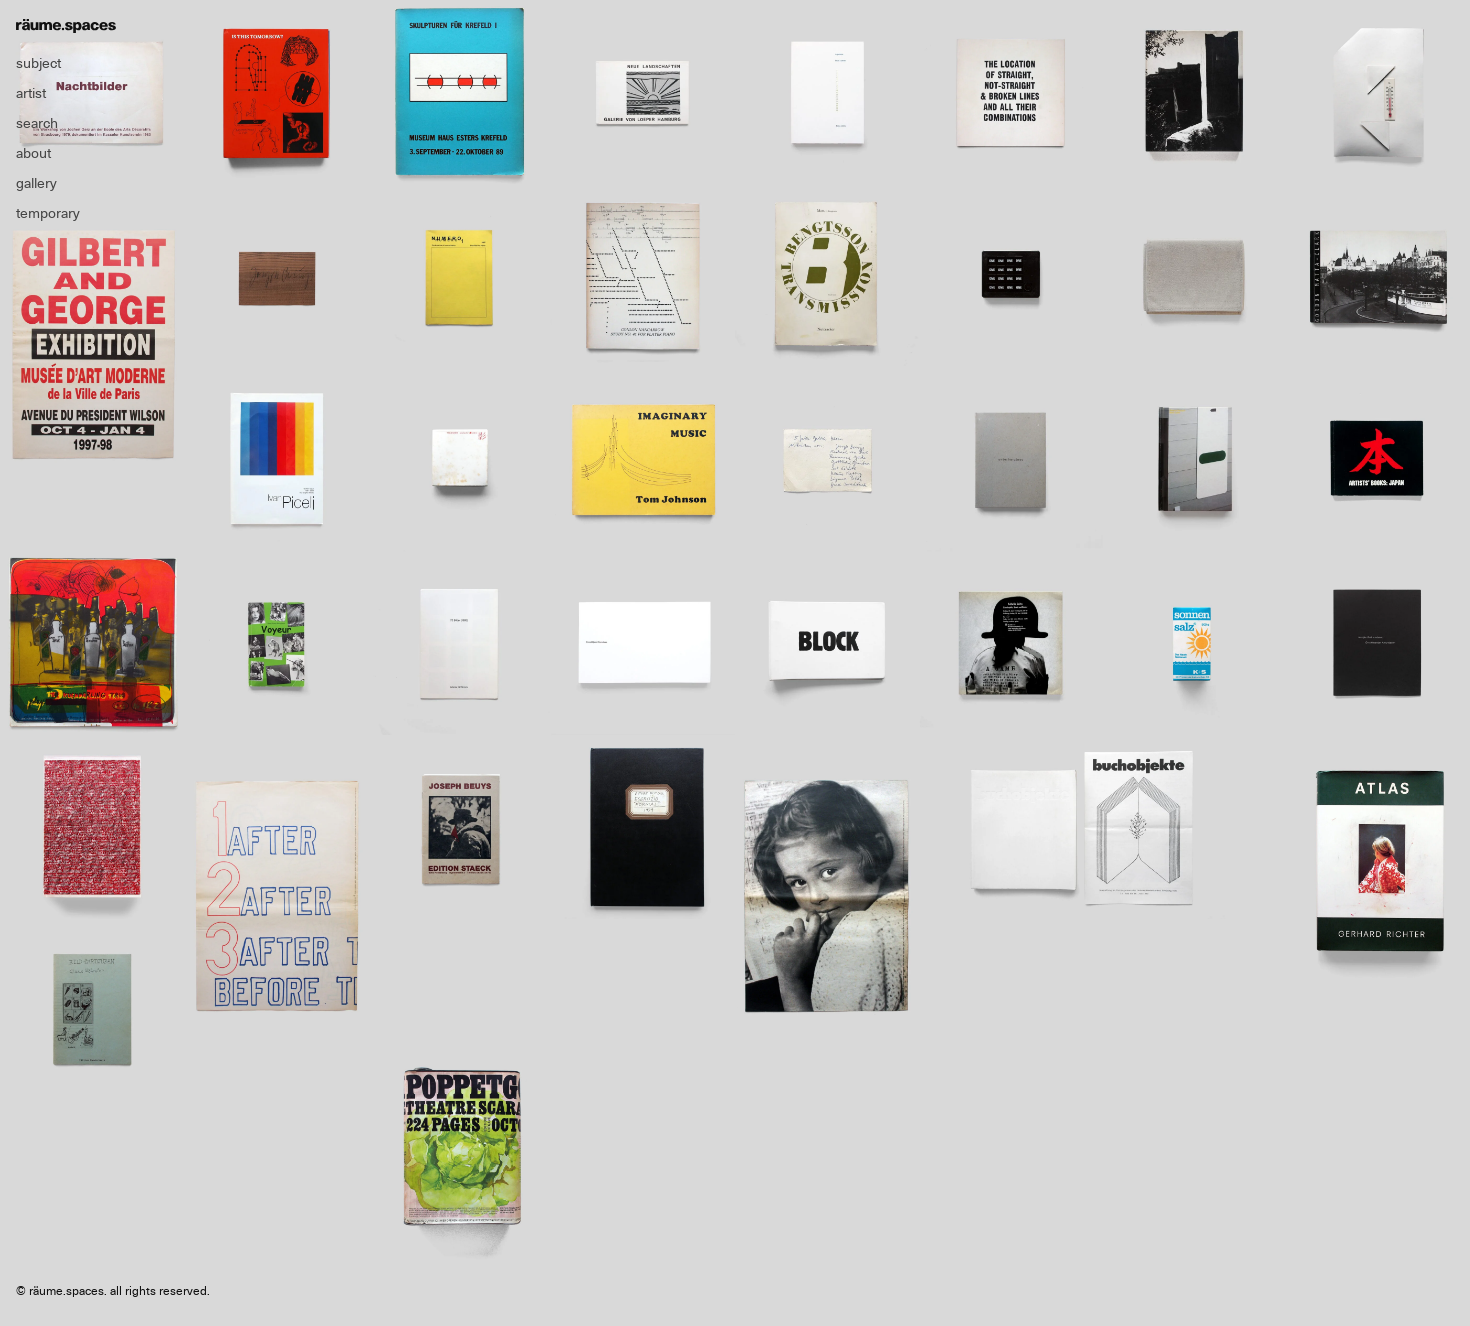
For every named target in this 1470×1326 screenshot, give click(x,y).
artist (31, 93)
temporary (48, 213)
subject (38, 63)
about (33, 153)
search (37, 123)
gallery (36, 183)
